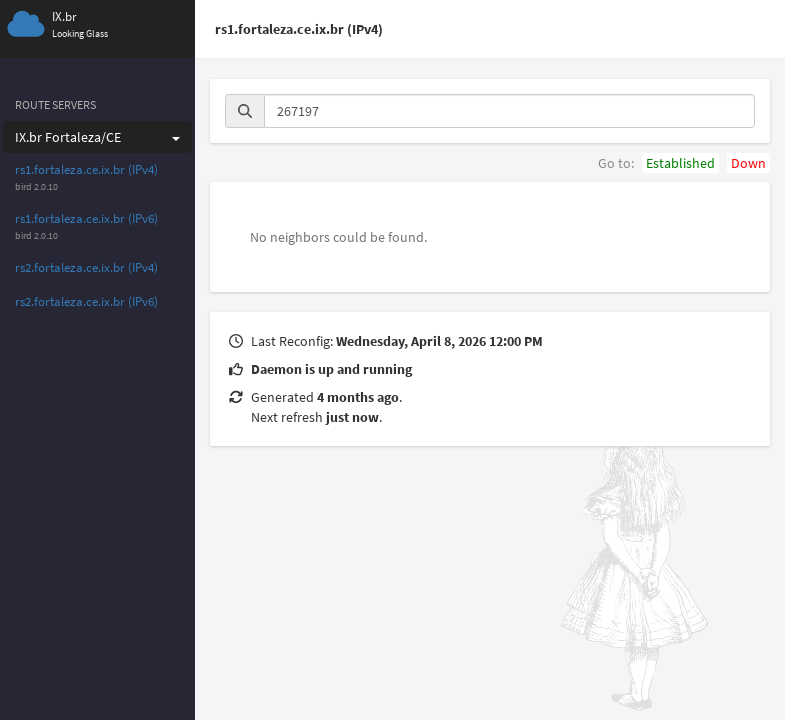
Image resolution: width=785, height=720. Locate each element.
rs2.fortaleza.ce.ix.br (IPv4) (86, 267)
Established (680, 163)
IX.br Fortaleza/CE (97, 137)
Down (748, 163)
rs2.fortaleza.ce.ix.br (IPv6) (86, 301)
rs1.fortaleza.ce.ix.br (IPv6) (86, 218)
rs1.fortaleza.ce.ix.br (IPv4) (86, 169)
